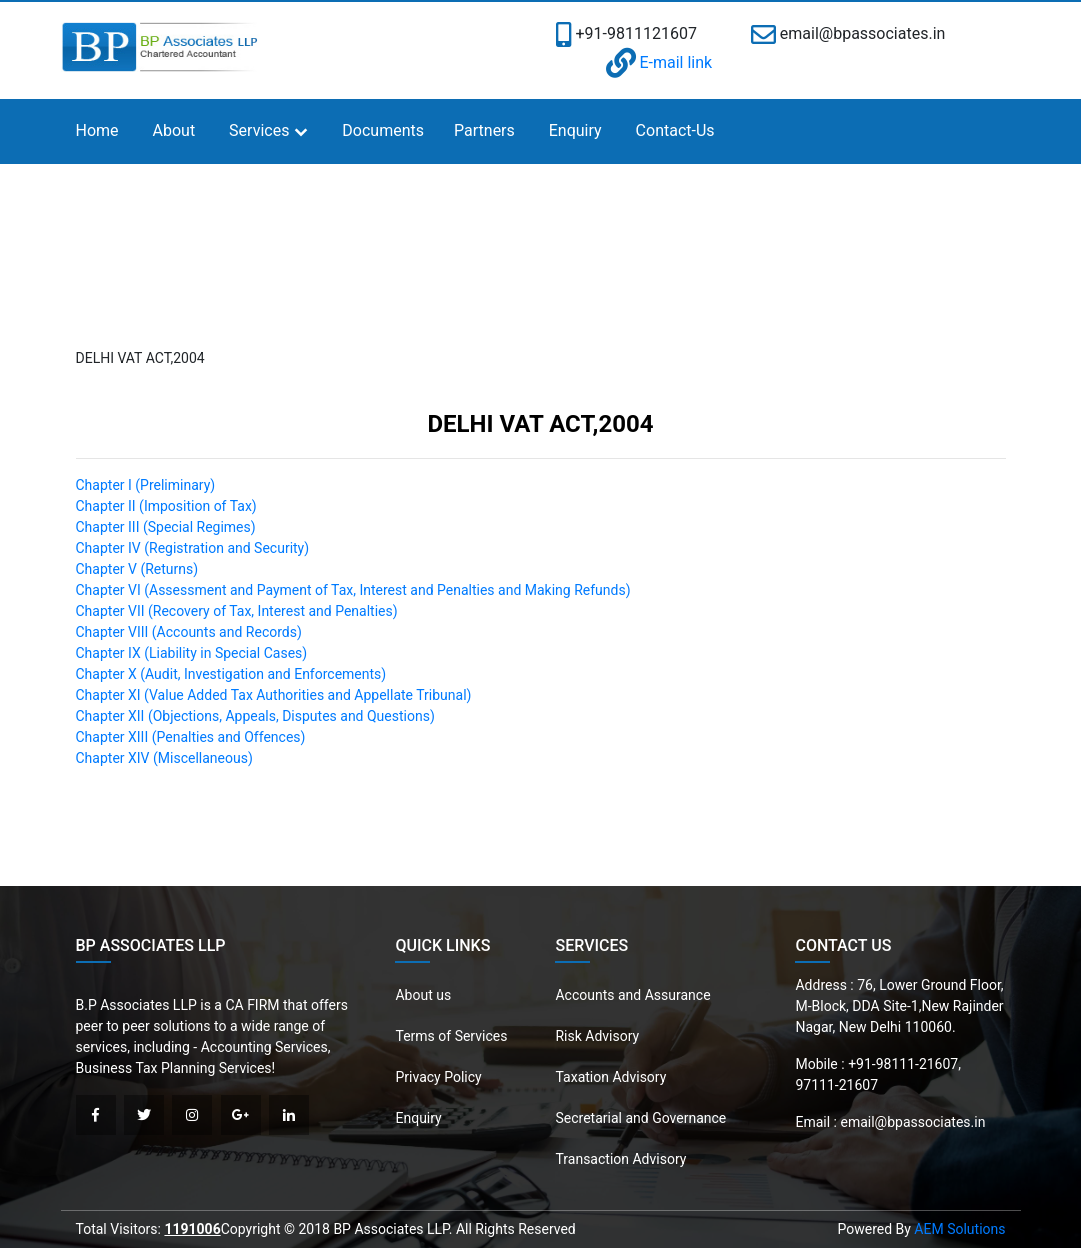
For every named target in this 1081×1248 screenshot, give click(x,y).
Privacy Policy (438, 1077)
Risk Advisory (597, 1036)
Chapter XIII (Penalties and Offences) (191, 737)
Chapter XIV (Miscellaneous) (164, 758)
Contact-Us (675, 130)
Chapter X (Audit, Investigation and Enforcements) (231, 674)
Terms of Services (451, 1036)
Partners (484, 130)
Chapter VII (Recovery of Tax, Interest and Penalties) (237, 611)
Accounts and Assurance (632, 995)
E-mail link (659, 62)
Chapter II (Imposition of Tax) (166, 506)
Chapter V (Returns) (137, 569)
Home (97, 130)
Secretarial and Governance (640, 1118)
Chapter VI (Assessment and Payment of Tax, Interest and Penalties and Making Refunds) (353, 590)
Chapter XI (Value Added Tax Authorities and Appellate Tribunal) (274, 695)
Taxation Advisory (610, 1077)
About (174, 130)
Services (259, 130)
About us (423, 995)
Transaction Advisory (620, 1159)
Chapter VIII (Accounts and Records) (189, 632)
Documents (383, 130)
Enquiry (575, 130)
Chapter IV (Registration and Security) (193, 548)
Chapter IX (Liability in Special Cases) (192, 653)
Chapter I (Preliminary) (146, 485)
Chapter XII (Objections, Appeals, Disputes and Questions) (255, 716)
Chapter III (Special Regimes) (166, 527)
